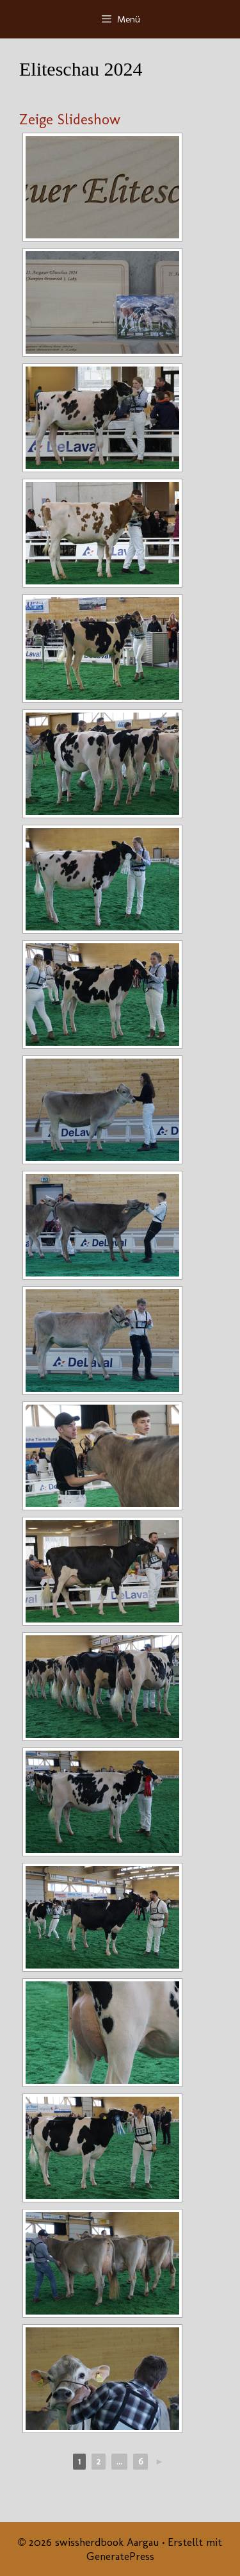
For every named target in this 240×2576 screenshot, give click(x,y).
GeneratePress (120, 2556)
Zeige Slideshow (69, 119)
